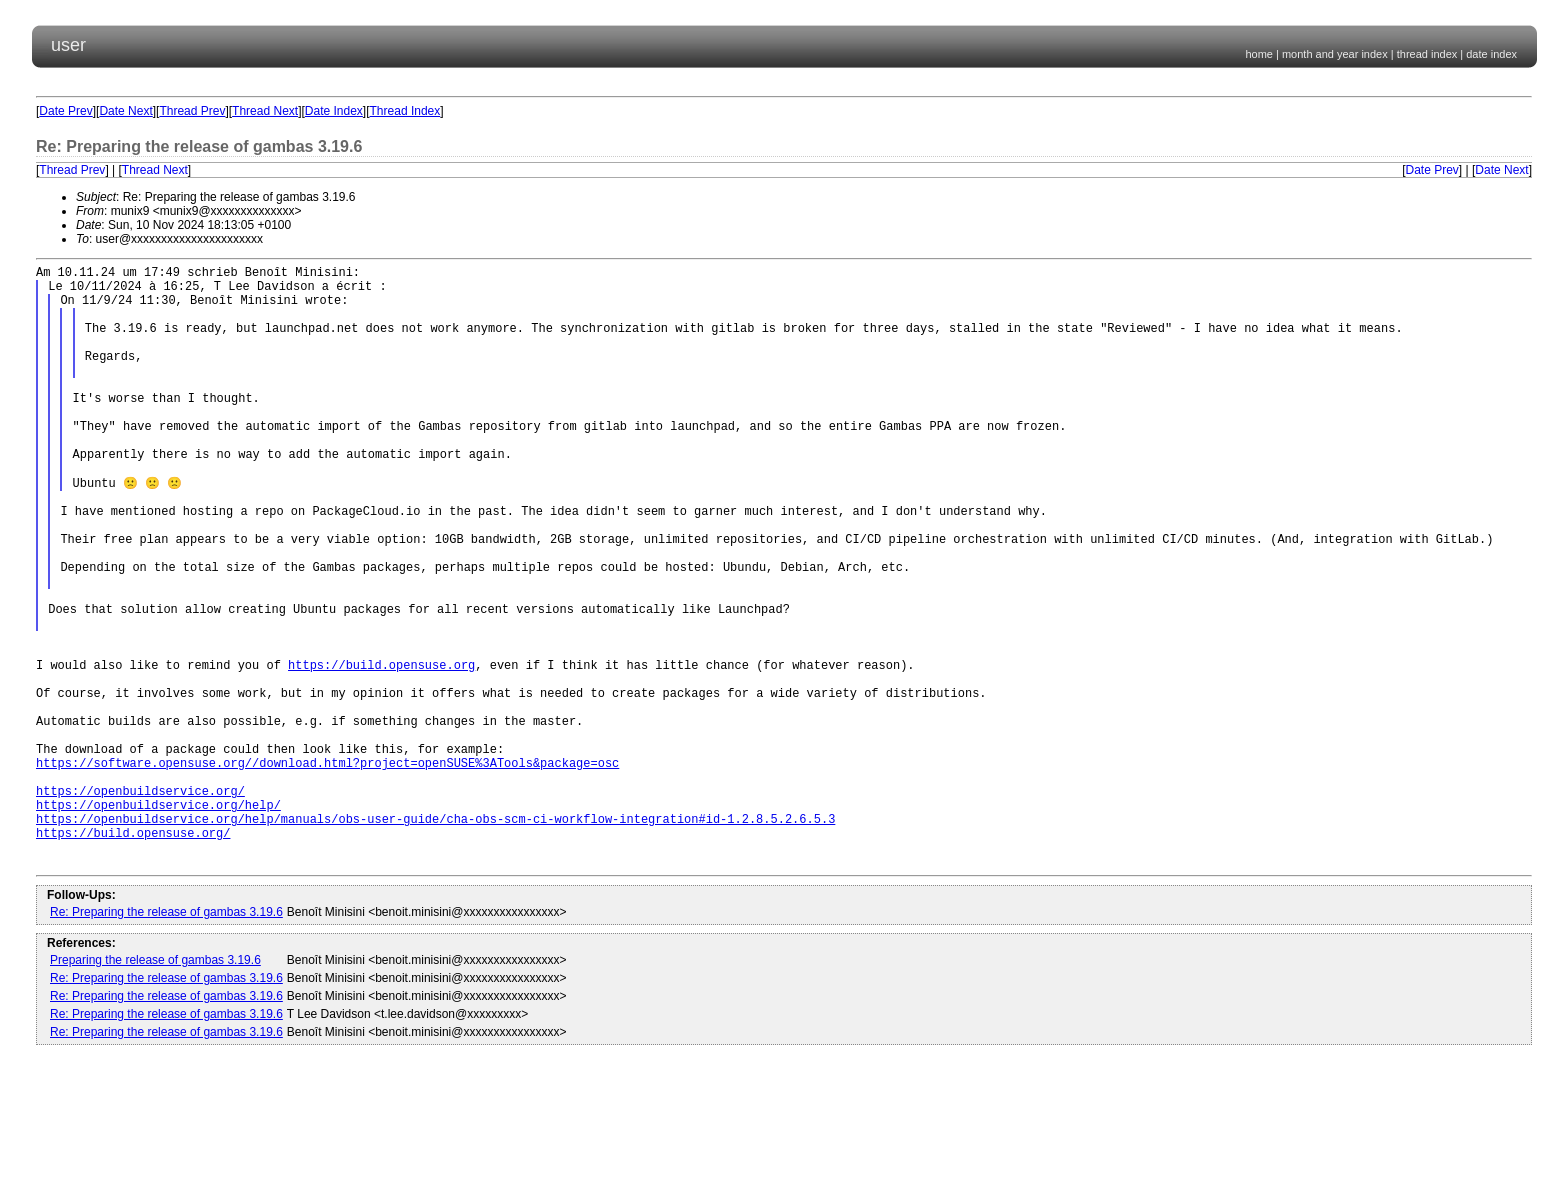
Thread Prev (192, 111)
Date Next (125, 111)
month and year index (1335, 54)
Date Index (334, 111)
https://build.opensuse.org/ (133, 954)
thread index (1427, 54)
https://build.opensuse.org (381, 750)
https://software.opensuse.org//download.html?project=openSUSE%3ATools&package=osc (327, 869)
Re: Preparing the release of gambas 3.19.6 (166, 1040)
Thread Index (405, 111)
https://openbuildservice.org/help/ (158, 920)
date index (1491, 54)
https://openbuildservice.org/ (140, 903)
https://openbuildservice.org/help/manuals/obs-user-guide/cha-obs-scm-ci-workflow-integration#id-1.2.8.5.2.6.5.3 (435, 937)
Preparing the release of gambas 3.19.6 (155, 1088)
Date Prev (65, 111)
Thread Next (265, 111)
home (1259, 54)
